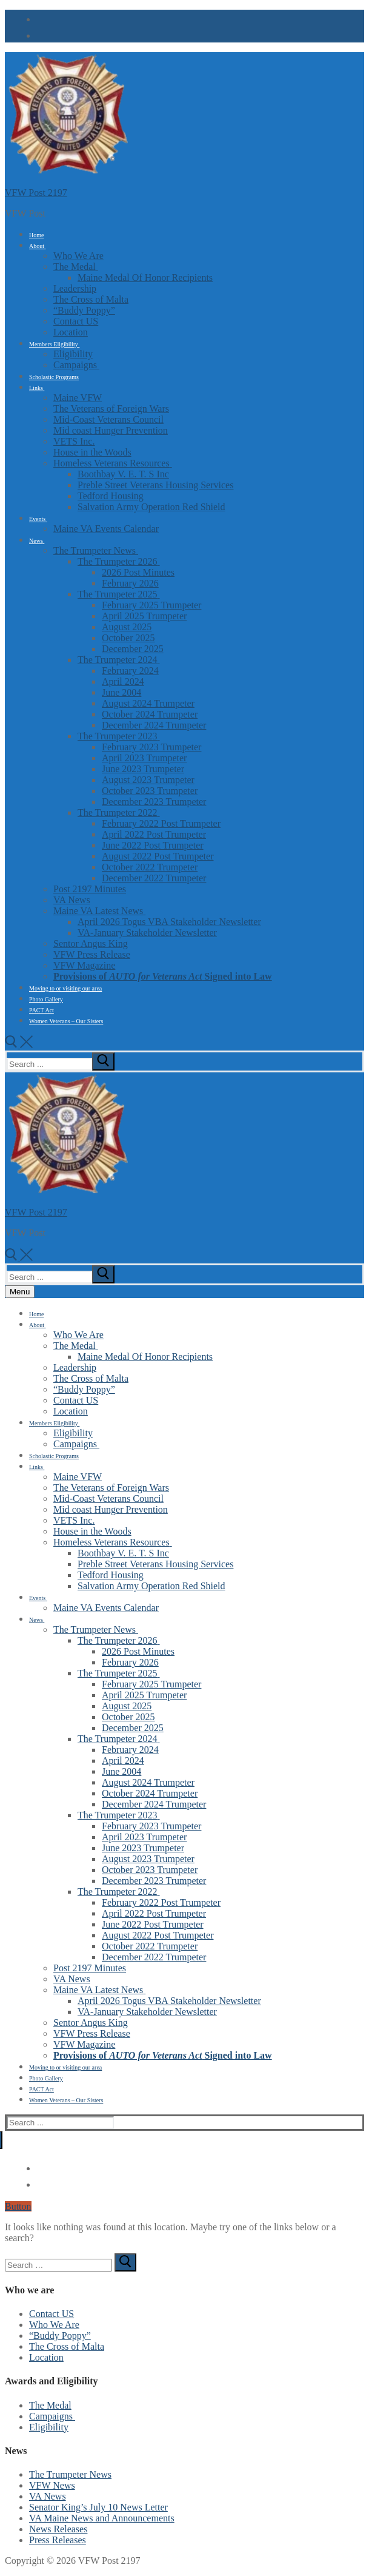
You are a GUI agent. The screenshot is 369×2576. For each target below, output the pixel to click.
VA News (47, 2496)
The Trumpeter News (70, 2474)
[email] (39, 34)
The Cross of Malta (66, 2346)
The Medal (50, 2405)
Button (18, 2206)
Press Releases (57, 2540)
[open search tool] (19, 1045)
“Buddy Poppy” (60, 2335)
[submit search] (103, 1061)
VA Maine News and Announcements (102, 2518)
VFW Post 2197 (36, 192)
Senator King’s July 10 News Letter (98, 2507)
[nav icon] (20, 1291)
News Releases (58, 2529)
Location (46, 2357)
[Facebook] (39, 18)
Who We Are (54, 2324)
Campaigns (52, 2416)
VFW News (52, 2485)
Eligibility (48, 2427)
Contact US (51, 2314)
